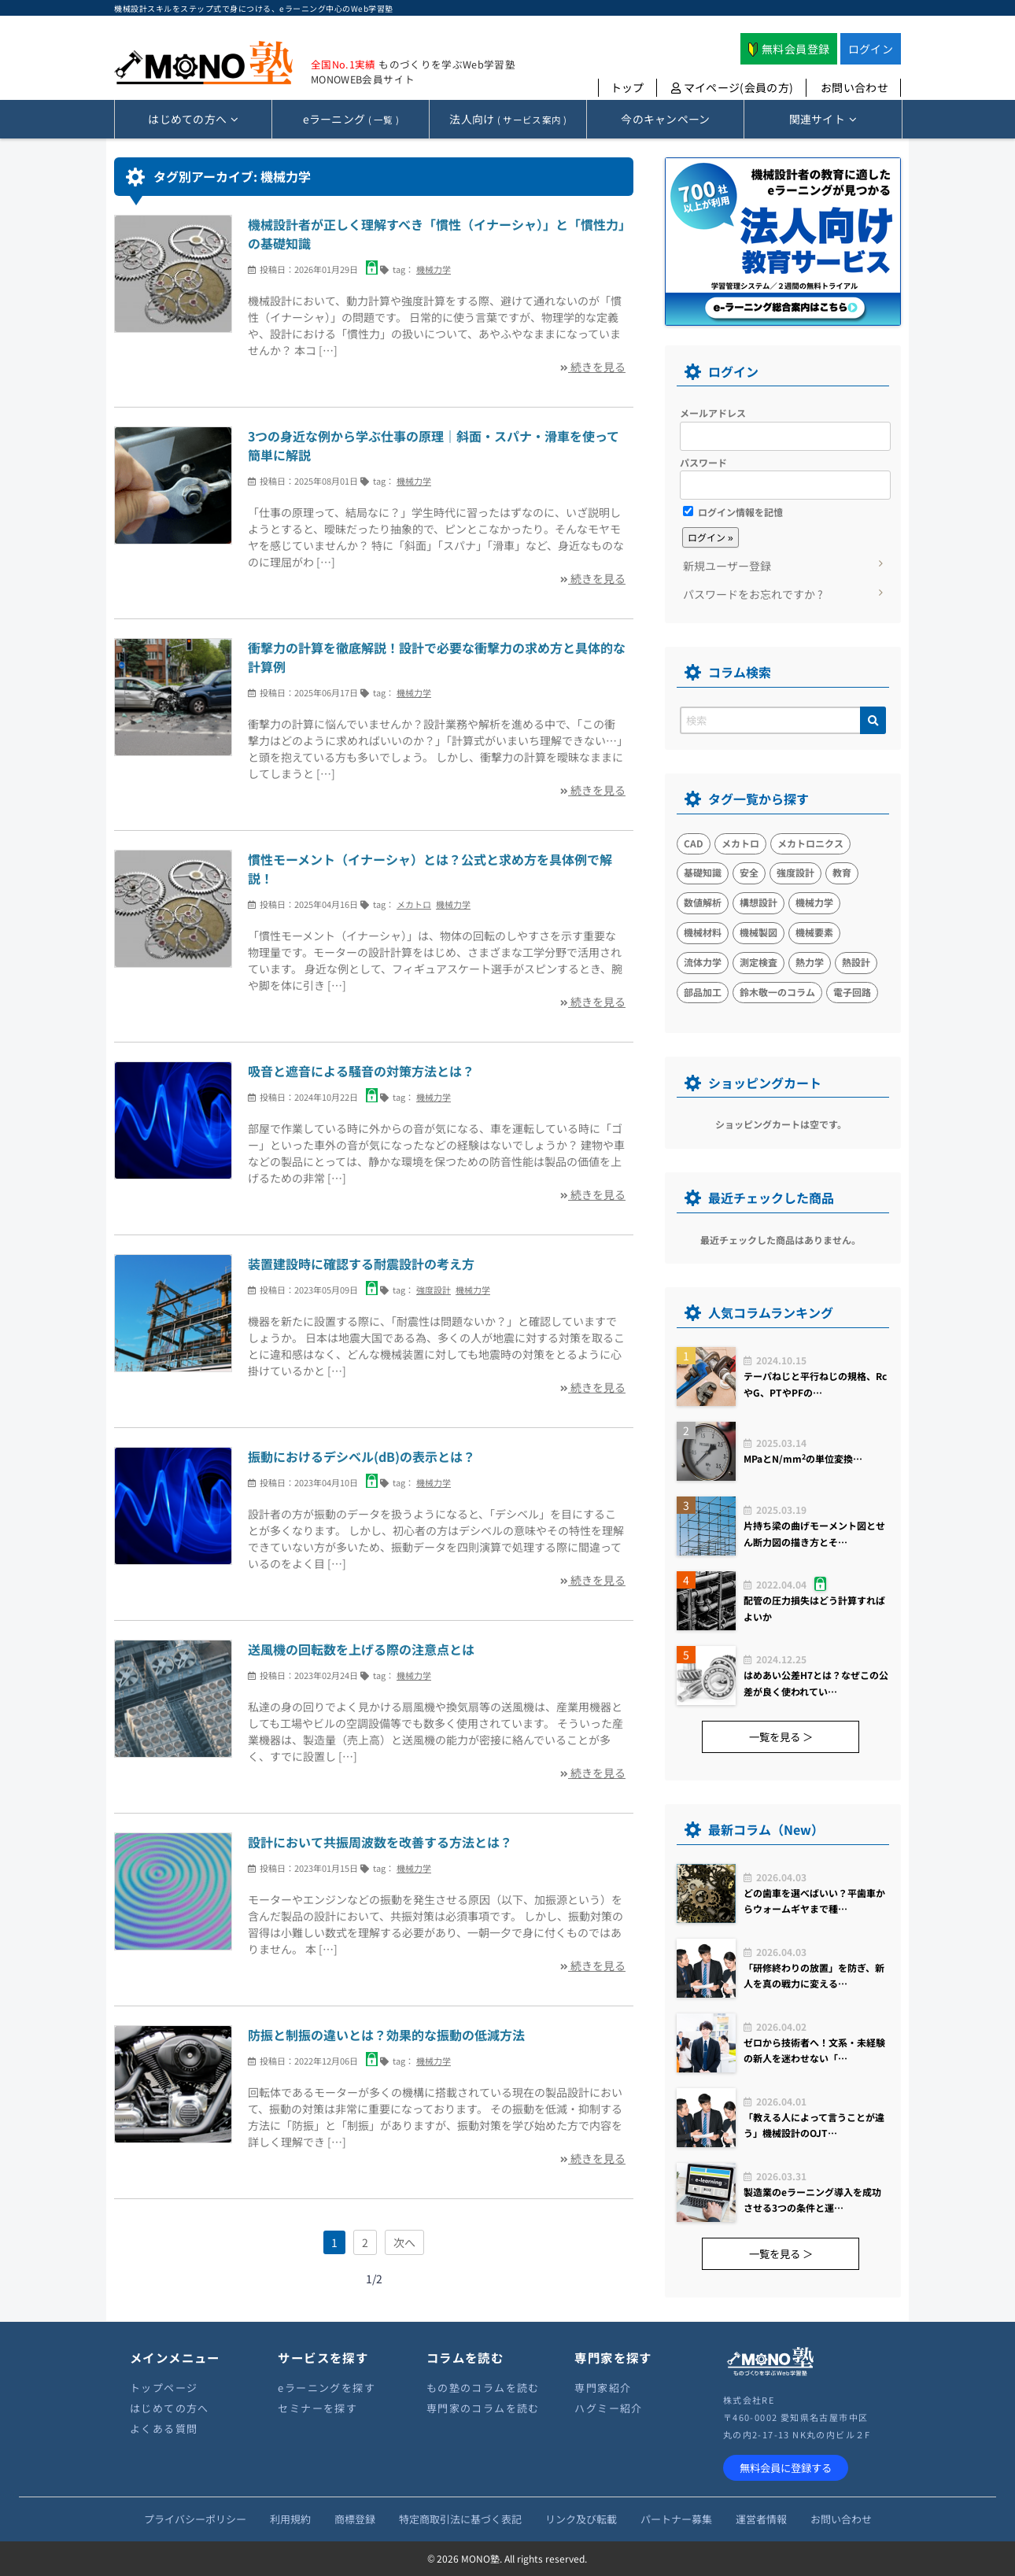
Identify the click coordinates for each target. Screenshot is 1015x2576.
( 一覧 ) (351, 119)
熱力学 (809, 962)
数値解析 (703, 902)
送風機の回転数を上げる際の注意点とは (361, 1649)
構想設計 (758, 902)
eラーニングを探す (326, 2387)
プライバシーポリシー (195, 2518)
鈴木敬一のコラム (777, 991)
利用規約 (290, 2518)
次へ (404, 2242)
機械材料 (703, 932)
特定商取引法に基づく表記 (460, 2518)
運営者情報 (761, 2518)
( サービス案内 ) (508, 119)
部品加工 (703, 991)
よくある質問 (163, 2428)
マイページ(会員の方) (732, 87)
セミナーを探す (317, 2408)
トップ (627, 87)
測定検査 (758, 962)
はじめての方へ (169, 2408)
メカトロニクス (810, 843)
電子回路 (852, 991)
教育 (841, 872)
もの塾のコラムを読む (483, 2387)
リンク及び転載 (581, 2518)
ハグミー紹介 (608, 2408)
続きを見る (593, 367)
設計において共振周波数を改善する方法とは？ (380, 1841)
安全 (749, 872)
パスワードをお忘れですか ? (753, 594)
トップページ (163, 2387)
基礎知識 (703, 872)
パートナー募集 (676, 2518)
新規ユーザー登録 (727, 566)
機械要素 (814, 932)
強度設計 (433, 1289)
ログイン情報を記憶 (733, 512)
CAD (693, 843)
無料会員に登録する (786, 2467)
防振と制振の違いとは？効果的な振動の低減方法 (386, 2034)
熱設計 (856, 962)
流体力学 (703, 962)
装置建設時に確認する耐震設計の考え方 (361, 1263)
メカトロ (414, 904)
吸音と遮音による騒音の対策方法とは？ (361, 1070)
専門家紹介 (602, 2387)
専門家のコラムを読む (483, 2408)
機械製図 (758, 932)
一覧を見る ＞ (781, 1736)
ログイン (870, 49)
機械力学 (433, 269)
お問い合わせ (854, 87)
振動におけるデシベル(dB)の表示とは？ (361, 1456)
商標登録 (354, 2518)
